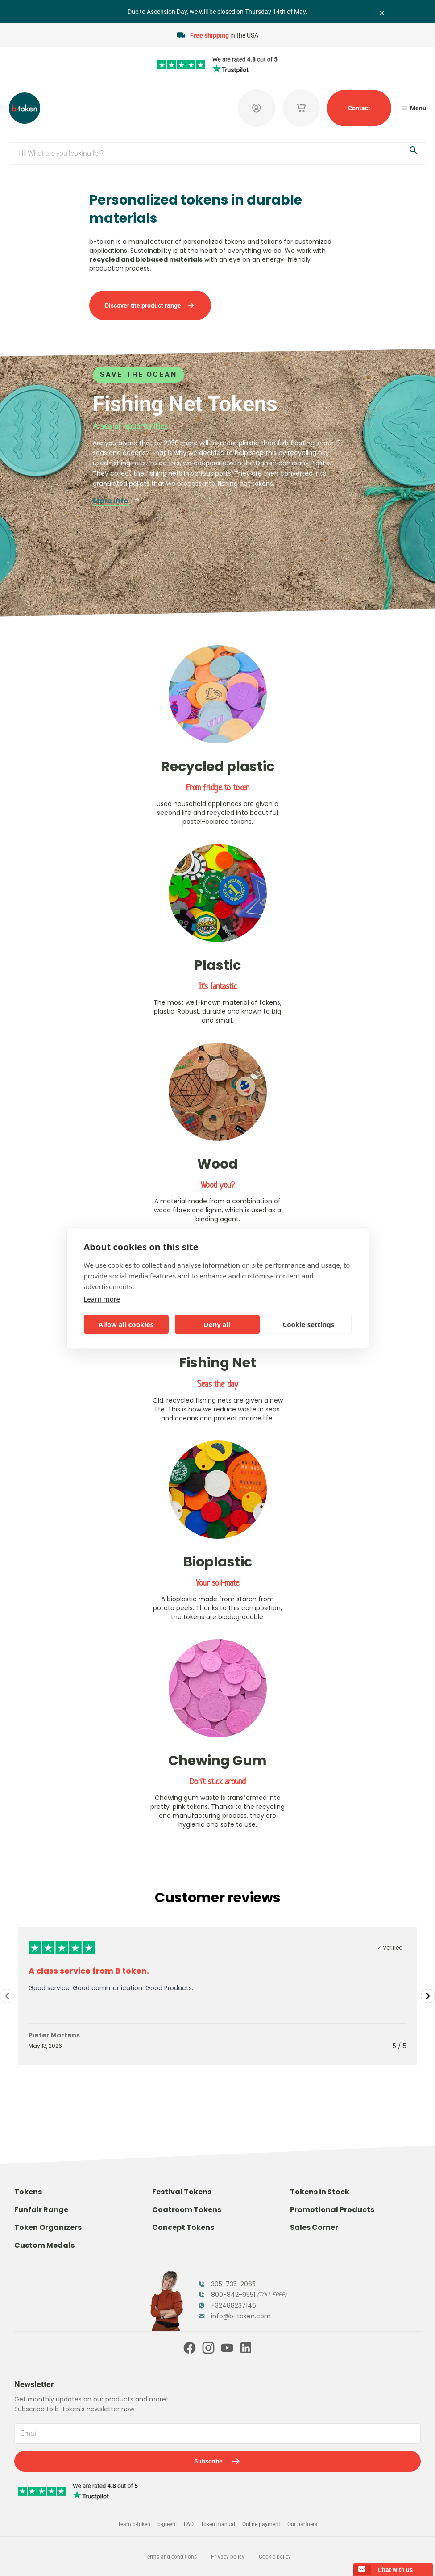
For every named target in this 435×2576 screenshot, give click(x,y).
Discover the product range (150, 305)
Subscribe (217, 2461)
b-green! (167, 2524)
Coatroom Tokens (186, 2209)
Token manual (218, 2524)
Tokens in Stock (319, 2192)
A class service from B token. (89, 1970)
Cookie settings (309, 1324)
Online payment (261, 2524)
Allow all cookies (126, 1324)
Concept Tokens (183, 2227)
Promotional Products (332, 2209)
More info (117, 501)
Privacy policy (227, 2557)
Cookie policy (275, 2557)
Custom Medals (44, 2245)
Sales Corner (314, 2227)
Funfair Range (41, 2209)
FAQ (189, 2524)
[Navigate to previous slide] (7, 1996)
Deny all (216, 1324)
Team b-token (134, 2524)
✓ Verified (390, 1947)
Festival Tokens (181, 2192)
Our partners (302, 2524)
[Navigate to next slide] (428, 1996)
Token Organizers (48, 2227)
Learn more (102, 1298)
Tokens (28, 2192)
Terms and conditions (171, 2557)
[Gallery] (217, 1996)
